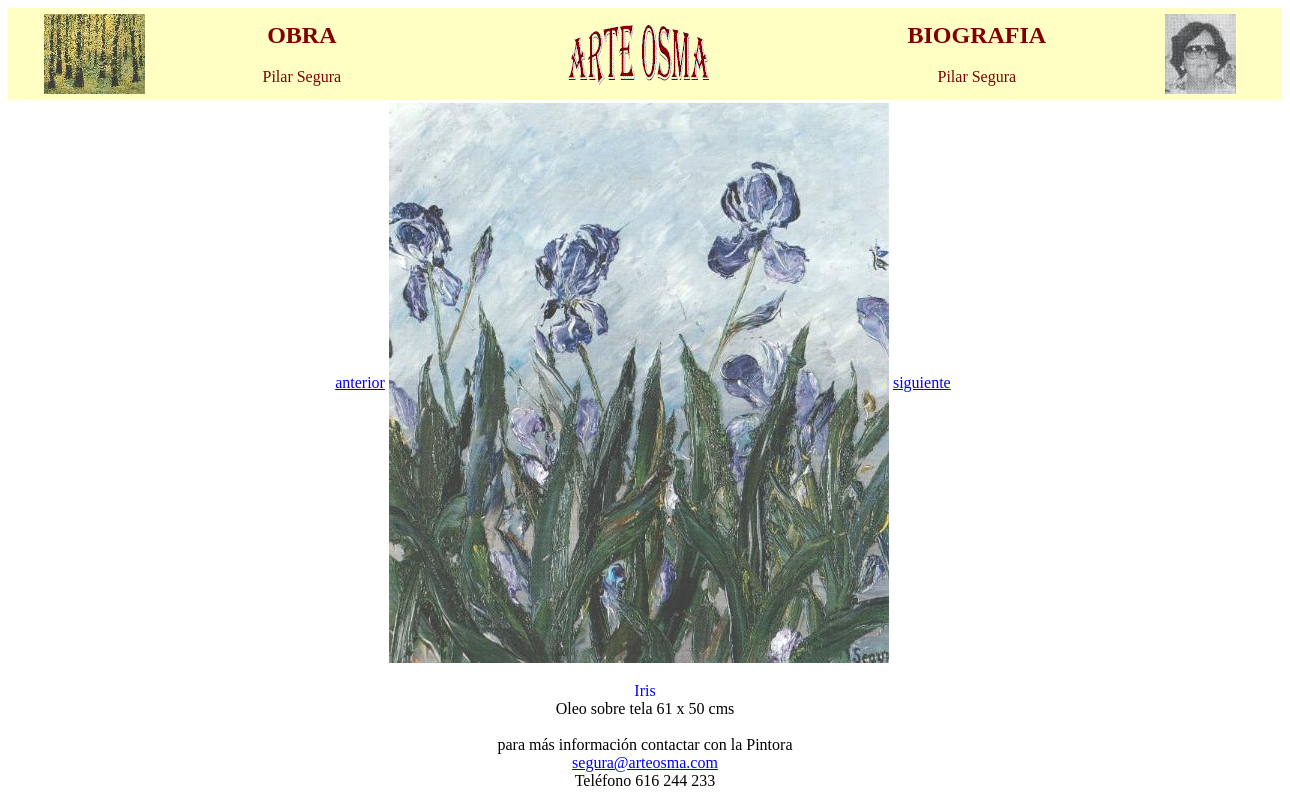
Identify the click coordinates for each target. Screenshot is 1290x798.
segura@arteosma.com (645, 762)
